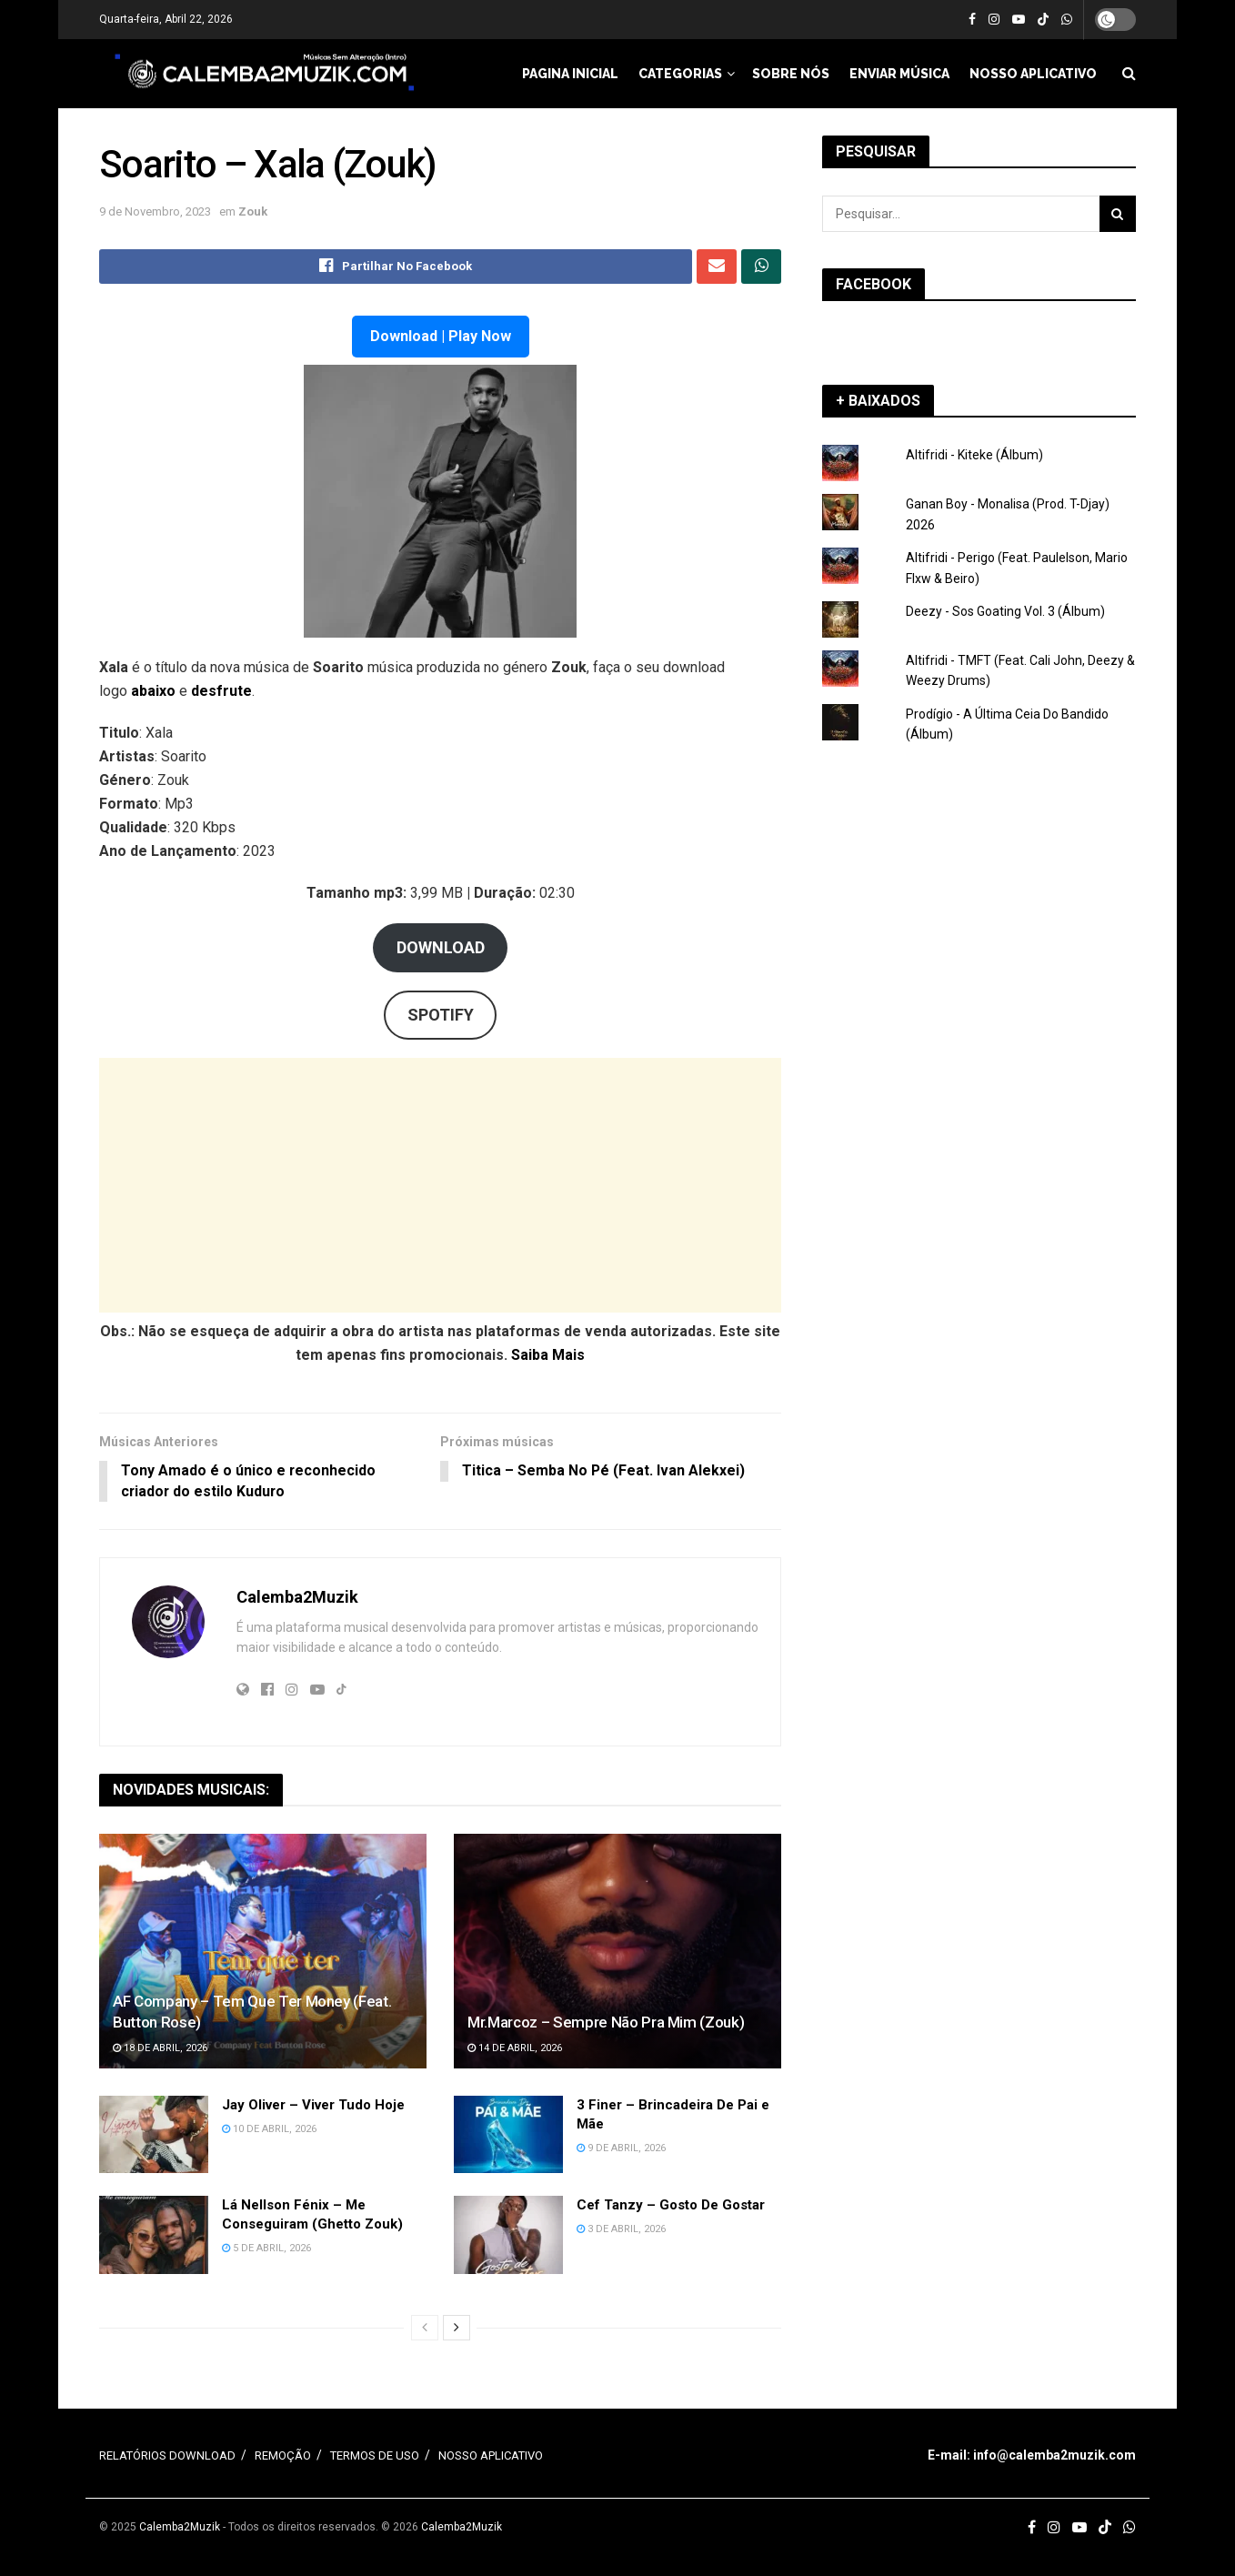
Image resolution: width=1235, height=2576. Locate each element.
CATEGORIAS (680, 73)
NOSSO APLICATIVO (1033, 73)
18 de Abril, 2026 (160, 2049)
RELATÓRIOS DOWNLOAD (167, 2456)
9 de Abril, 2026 (621, 2148)
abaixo (155, 690)
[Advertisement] (440, 1185)
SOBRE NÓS (790, 73)
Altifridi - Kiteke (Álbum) (974, 455)
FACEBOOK (873, 284)
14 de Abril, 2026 (514, 2049)
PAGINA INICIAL (570, 73)
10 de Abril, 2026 (269, 2129)
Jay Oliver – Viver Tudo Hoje (313, 2105)
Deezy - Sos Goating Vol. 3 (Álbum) (1005, 611)
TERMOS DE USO (374, 2456)
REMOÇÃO (283, 2456)
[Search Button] (1117, 214)
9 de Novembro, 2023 (155, 211)
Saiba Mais (548, 1354)
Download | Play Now (440, 336)
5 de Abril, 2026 (266, 2249)
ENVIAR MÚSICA (899, 73)
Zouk (252, 211)
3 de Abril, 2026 (621, 2230)
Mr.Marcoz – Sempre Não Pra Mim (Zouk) (605, 2023)
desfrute (221, 690)
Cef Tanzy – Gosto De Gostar (671, 2206)
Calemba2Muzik (297, 1597)
